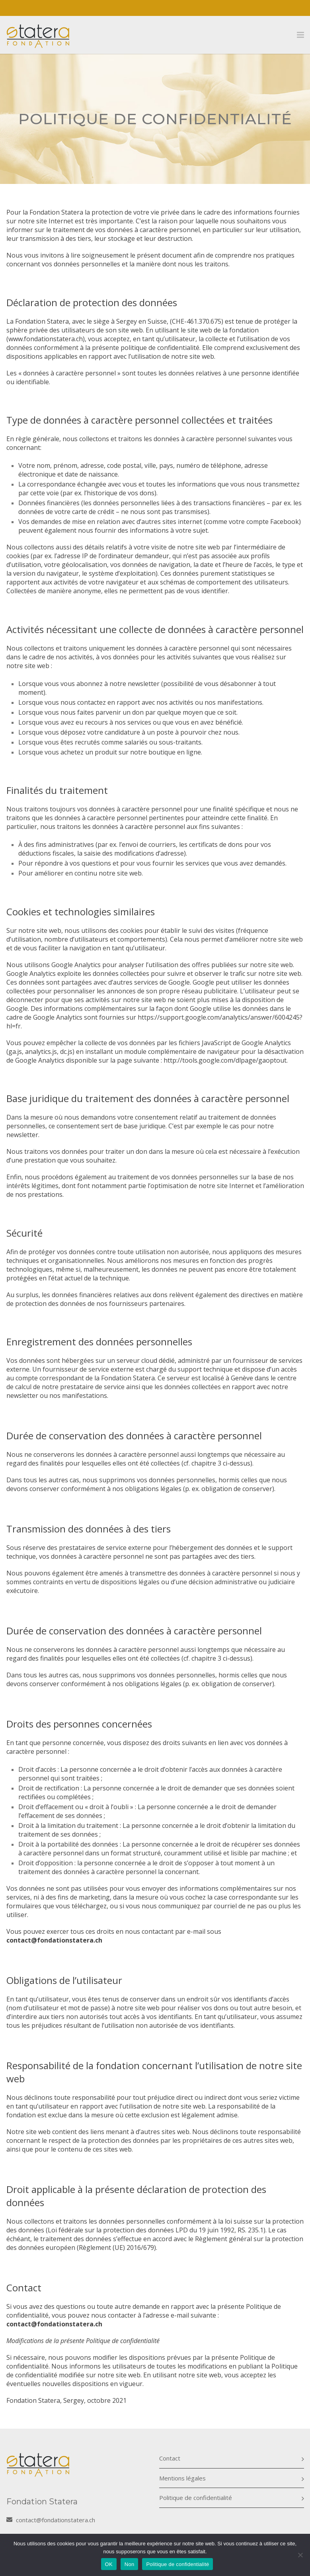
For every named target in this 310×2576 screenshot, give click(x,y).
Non (130, 2564)
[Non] (300, 2555)
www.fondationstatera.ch (45, 338)
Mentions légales (182, 2478)
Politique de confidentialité (195, 2498)
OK (109, 2564)
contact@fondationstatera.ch (54, 2324)
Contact (169, 2458)
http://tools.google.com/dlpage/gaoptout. (226, 1060)
